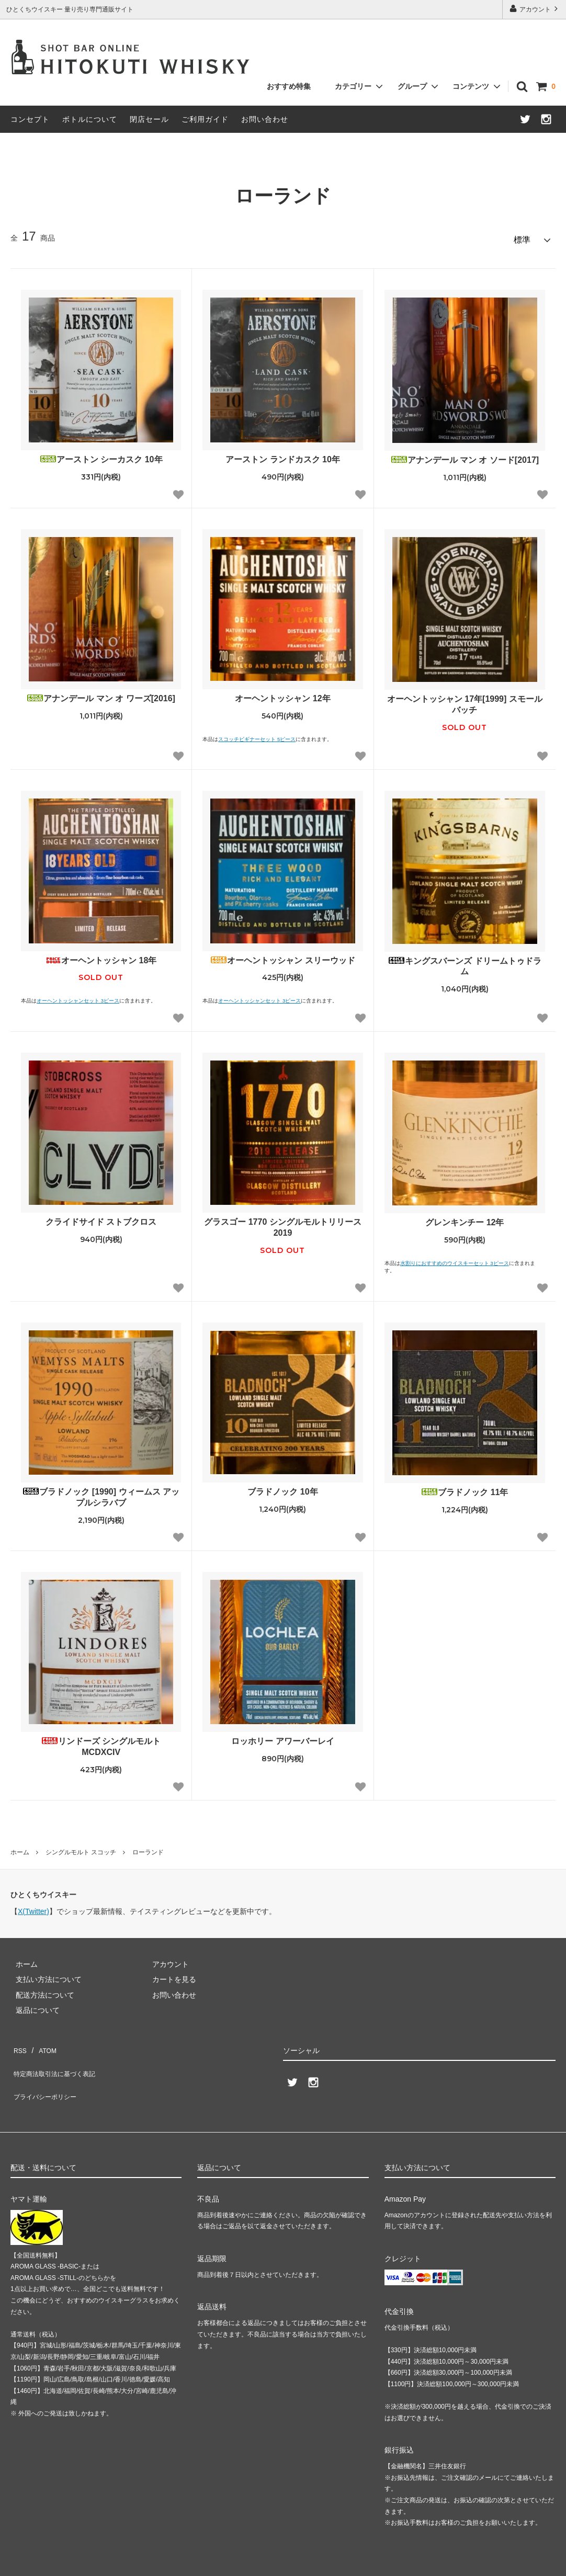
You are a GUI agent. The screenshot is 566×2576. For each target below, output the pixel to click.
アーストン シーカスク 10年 (101, 454)
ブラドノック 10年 (282, 1487)
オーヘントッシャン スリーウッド (282, 955)
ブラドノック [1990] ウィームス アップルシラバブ (100, 1492)
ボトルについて (89, 119)
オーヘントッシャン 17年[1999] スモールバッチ (464, 700)
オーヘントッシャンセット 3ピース (78, 996)
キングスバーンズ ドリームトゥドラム (464, 962)
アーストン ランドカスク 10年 (282, 454)
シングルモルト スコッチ (81, 1847)
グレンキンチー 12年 (464, 1217)
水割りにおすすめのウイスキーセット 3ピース (454, 1258)
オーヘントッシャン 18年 (101, 955)
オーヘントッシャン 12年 (282, 693)
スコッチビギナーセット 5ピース (257, 734)
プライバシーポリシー (47, 2072)
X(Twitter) (33, 1906)
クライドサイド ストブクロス (101, 1217)
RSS (18, 2042)
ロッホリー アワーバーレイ (282, 1736)
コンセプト (30, 119)
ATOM (41, 2042)
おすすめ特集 (289, 86)
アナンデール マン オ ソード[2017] (465, 455)
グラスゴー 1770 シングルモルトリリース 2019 (282, 1223)
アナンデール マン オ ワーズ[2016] (101, 693)
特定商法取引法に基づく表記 (58, 2057)
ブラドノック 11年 (464, 1487)
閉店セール (149, 119)
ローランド (148, 1847)
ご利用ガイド (205, 119)
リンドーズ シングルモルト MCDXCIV (101, 1742)
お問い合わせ (264, 119)
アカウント (534, 8)
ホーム (19, 1847)
